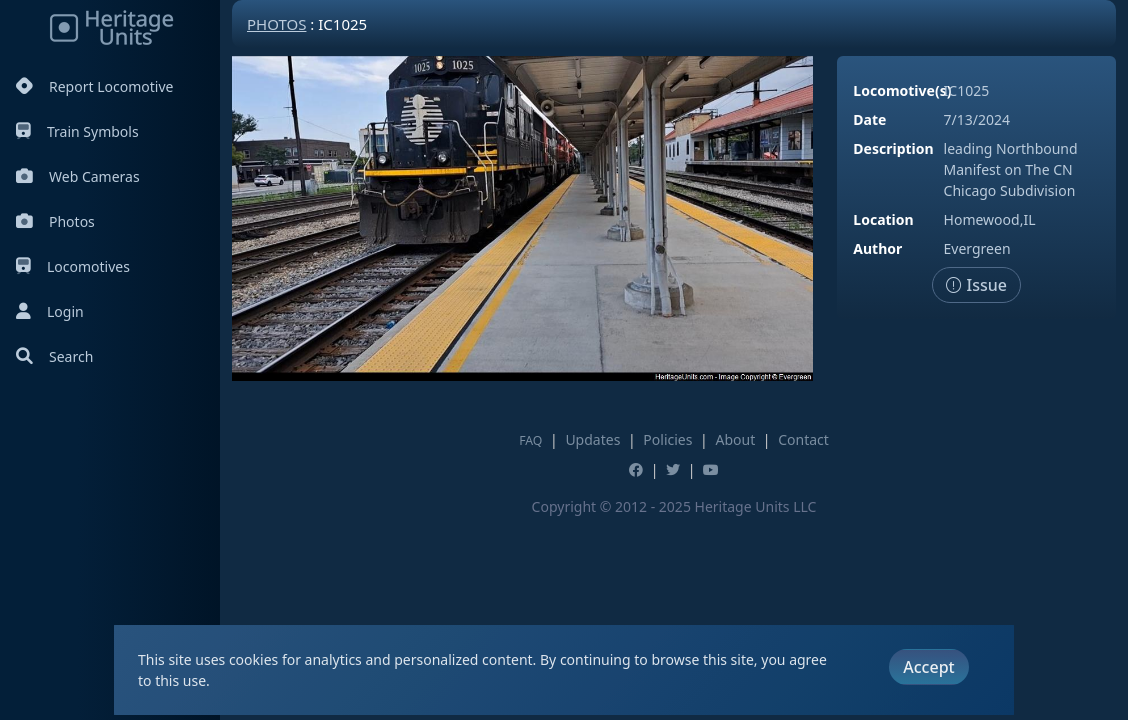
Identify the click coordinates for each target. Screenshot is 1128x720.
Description (893, 148)
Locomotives (73, 266)
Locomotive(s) (902, 90)
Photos (55, 221)
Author (877, 248)
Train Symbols (77, 131)
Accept (928, 667)
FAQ (530, 440)
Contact (803, 439)
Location (883, 219)
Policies (667, 439)
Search (54, 356)
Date (869, 119)
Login (50, 311)
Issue (976, 285)
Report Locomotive (94, 86)
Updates (592, 439)
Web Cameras (78, 176)
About (735, 439)
